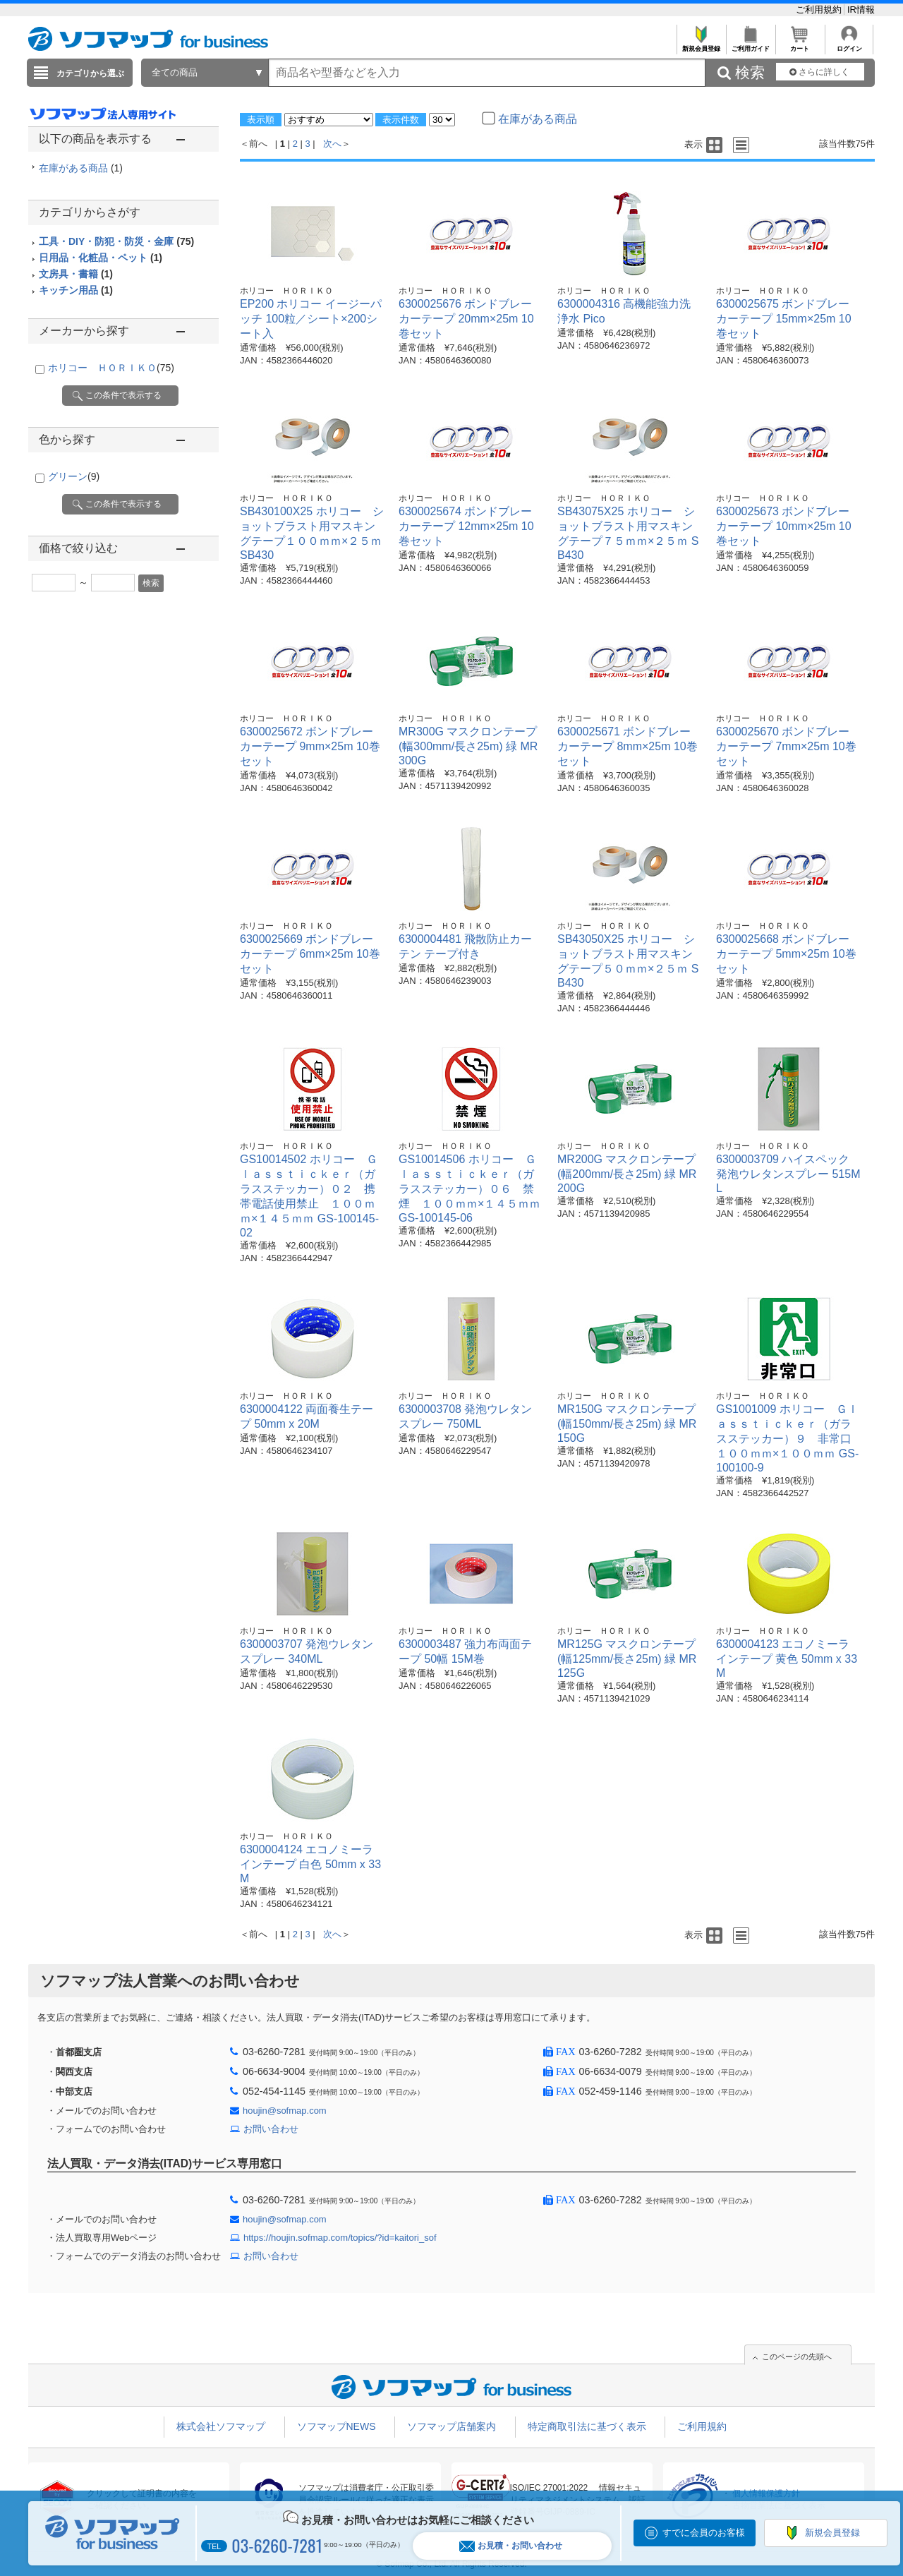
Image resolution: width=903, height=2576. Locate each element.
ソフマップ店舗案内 (451, 2426)
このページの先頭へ (797, 2356)
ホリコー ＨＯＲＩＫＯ (111, 367)
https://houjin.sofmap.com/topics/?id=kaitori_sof (340, 2237)
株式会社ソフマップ (220, 2426)
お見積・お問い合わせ (510, 2546)
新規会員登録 (701, 44)
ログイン (849, 44)
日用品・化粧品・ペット (100, 257)
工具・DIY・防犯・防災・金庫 (116, 241)
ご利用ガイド (750, 44)
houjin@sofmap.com (285, 2110)
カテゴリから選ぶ (90, 73)
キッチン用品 (76, 290)
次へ (332, 143)
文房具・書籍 (76, 273)
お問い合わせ (270, 2129)
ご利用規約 (820, 9)
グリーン (73, 476)
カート (800, 44)
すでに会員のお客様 (703, 2532)
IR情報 (861, 9)
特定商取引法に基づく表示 (587, 2426)
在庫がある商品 (81, 168)
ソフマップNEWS (336, 2426)
